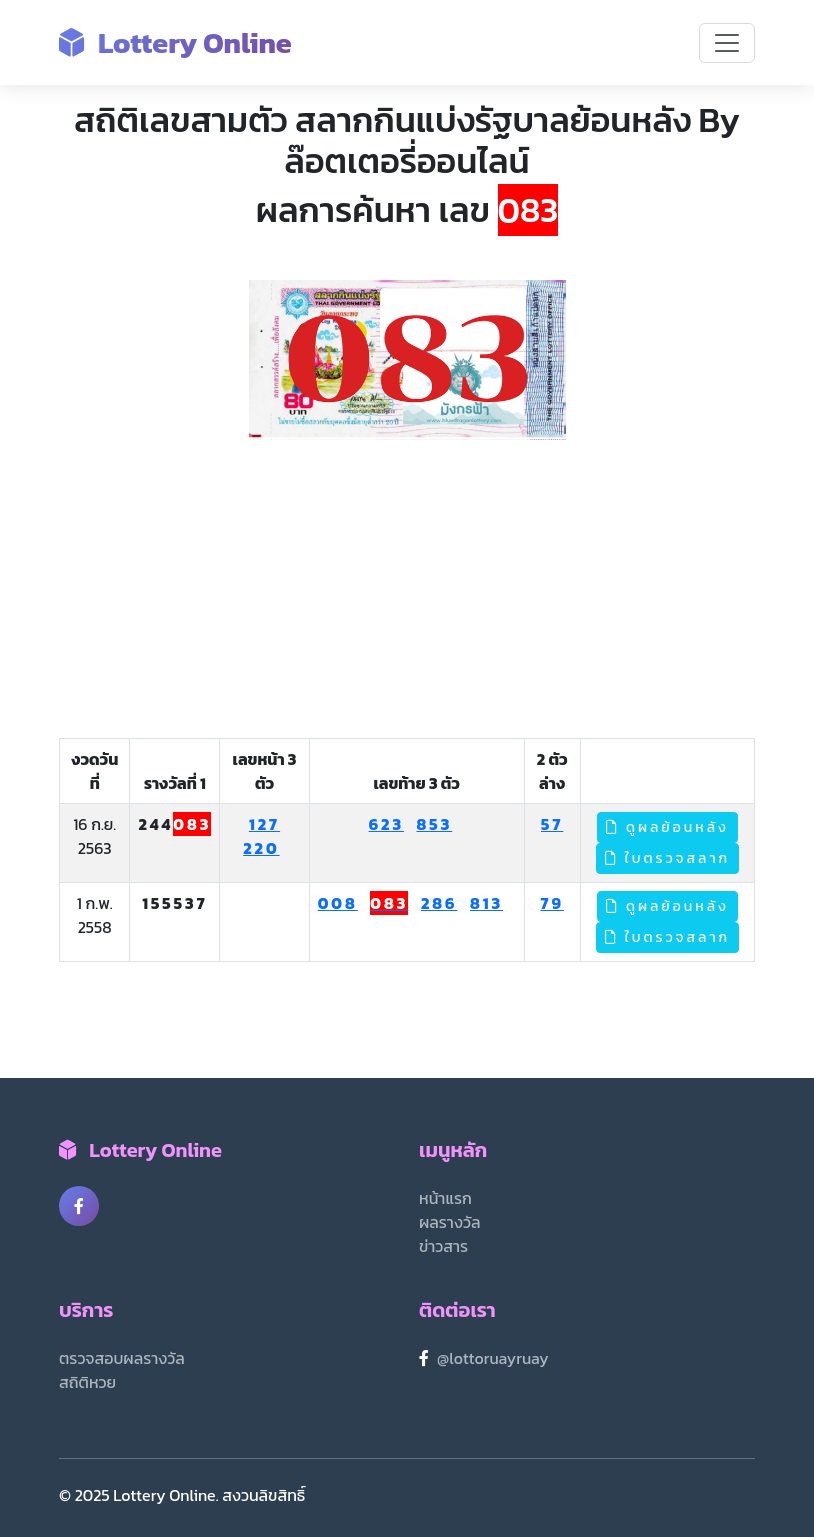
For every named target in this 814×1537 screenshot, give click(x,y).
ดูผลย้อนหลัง (667, 827)
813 (486, 903)
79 (551, 903)
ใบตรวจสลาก (668, 858)
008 (338, 903)
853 (435, 824)
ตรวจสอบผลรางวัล (122, 1358)
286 (439, 903)
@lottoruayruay (493, 1358)
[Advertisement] (407, 590)
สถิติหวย (87, 1382)
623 (386, 824)
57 (552, 824)
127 (264, 824)
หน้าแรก (445, 1198)
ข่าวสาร (443, 1246)
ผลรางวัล (449, 1222)
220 (261, 848)
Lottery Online (175, 42)
